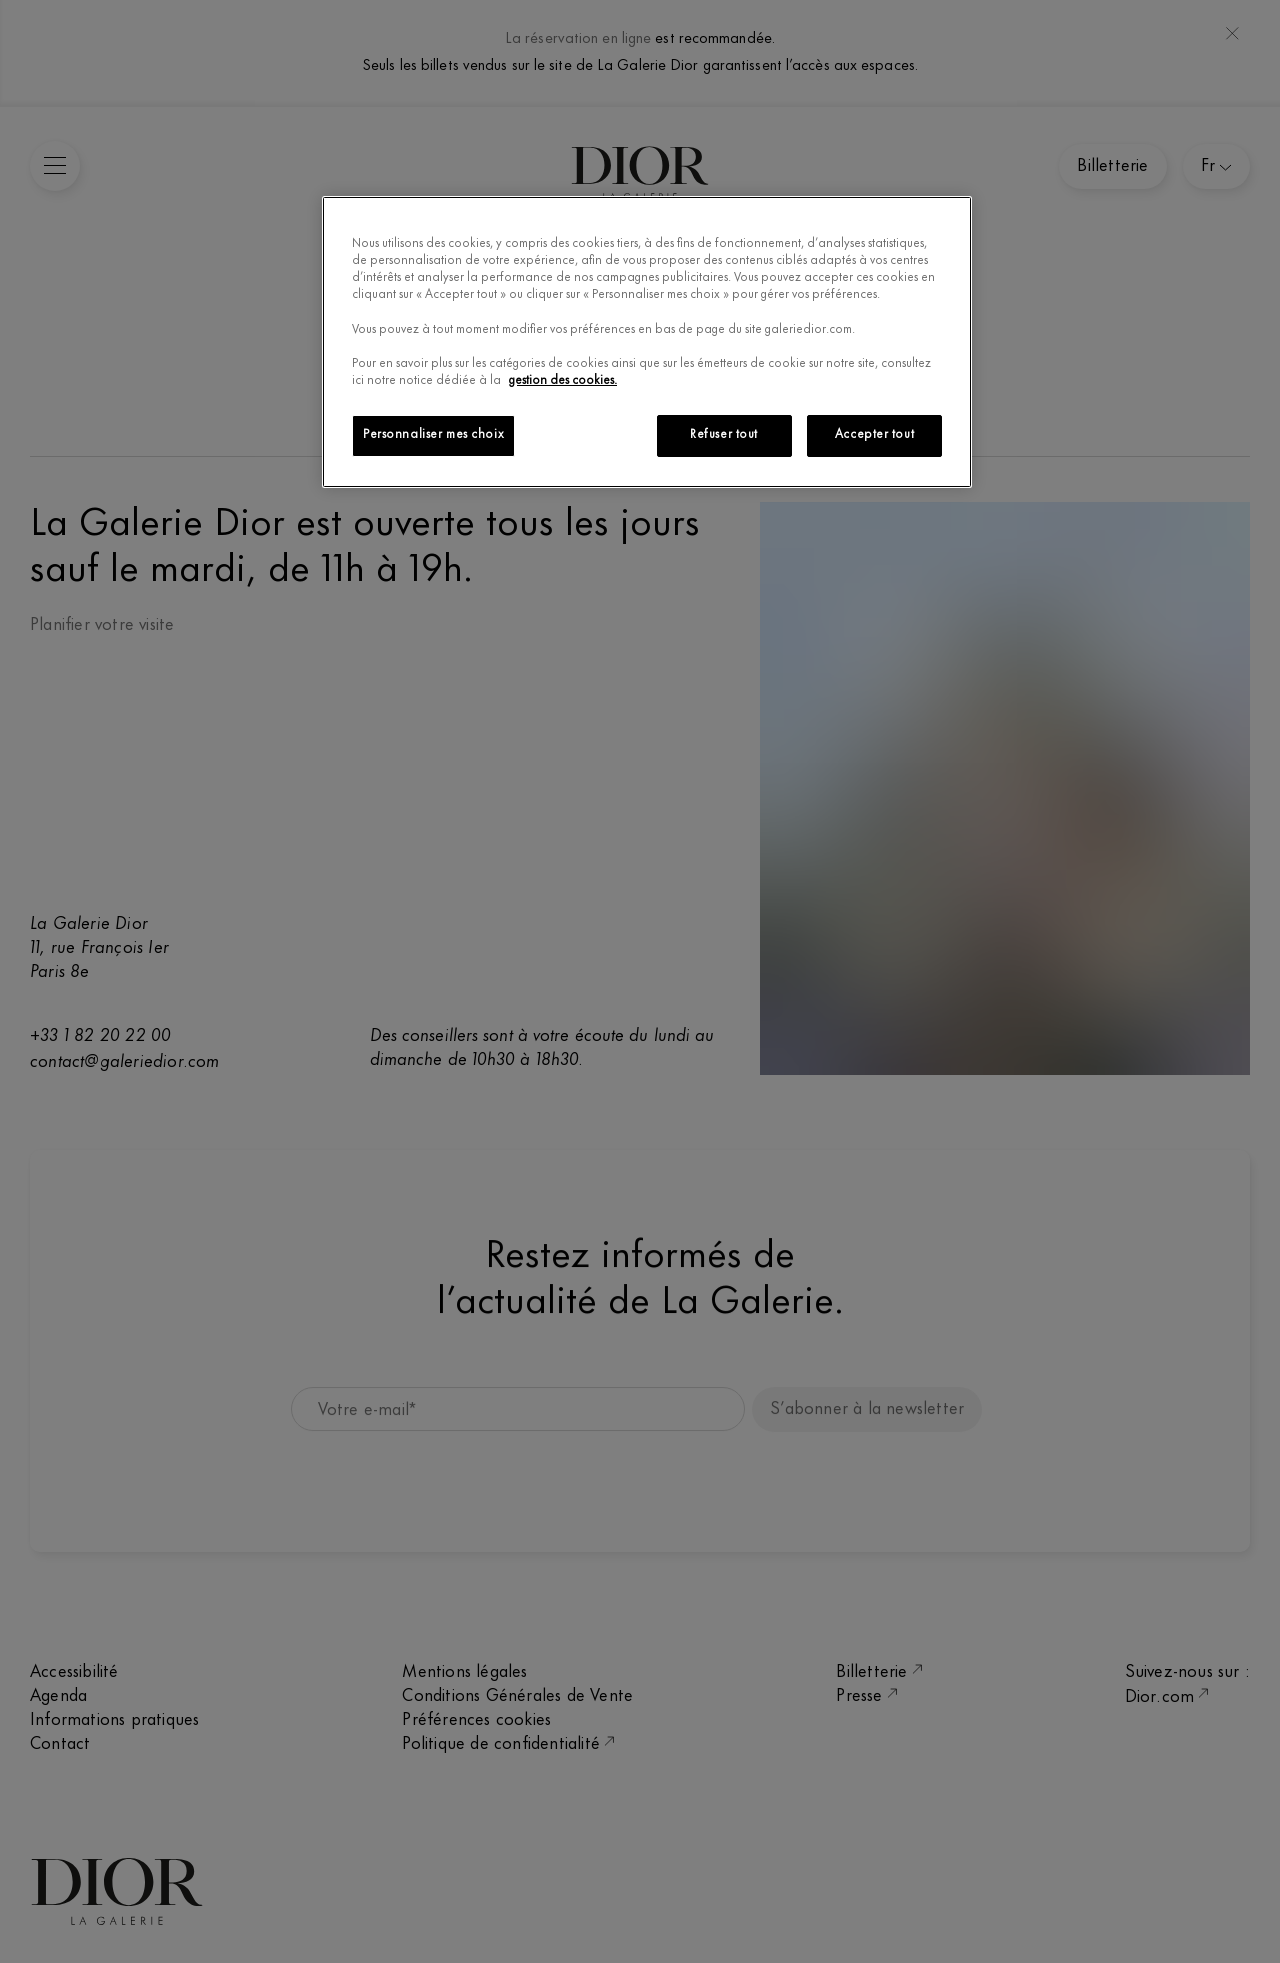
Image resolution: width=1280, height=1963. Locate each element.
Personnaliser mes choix (433, 435)
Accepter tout (874, 435)
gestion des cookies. (563, 381)
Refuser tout (724, 435)
